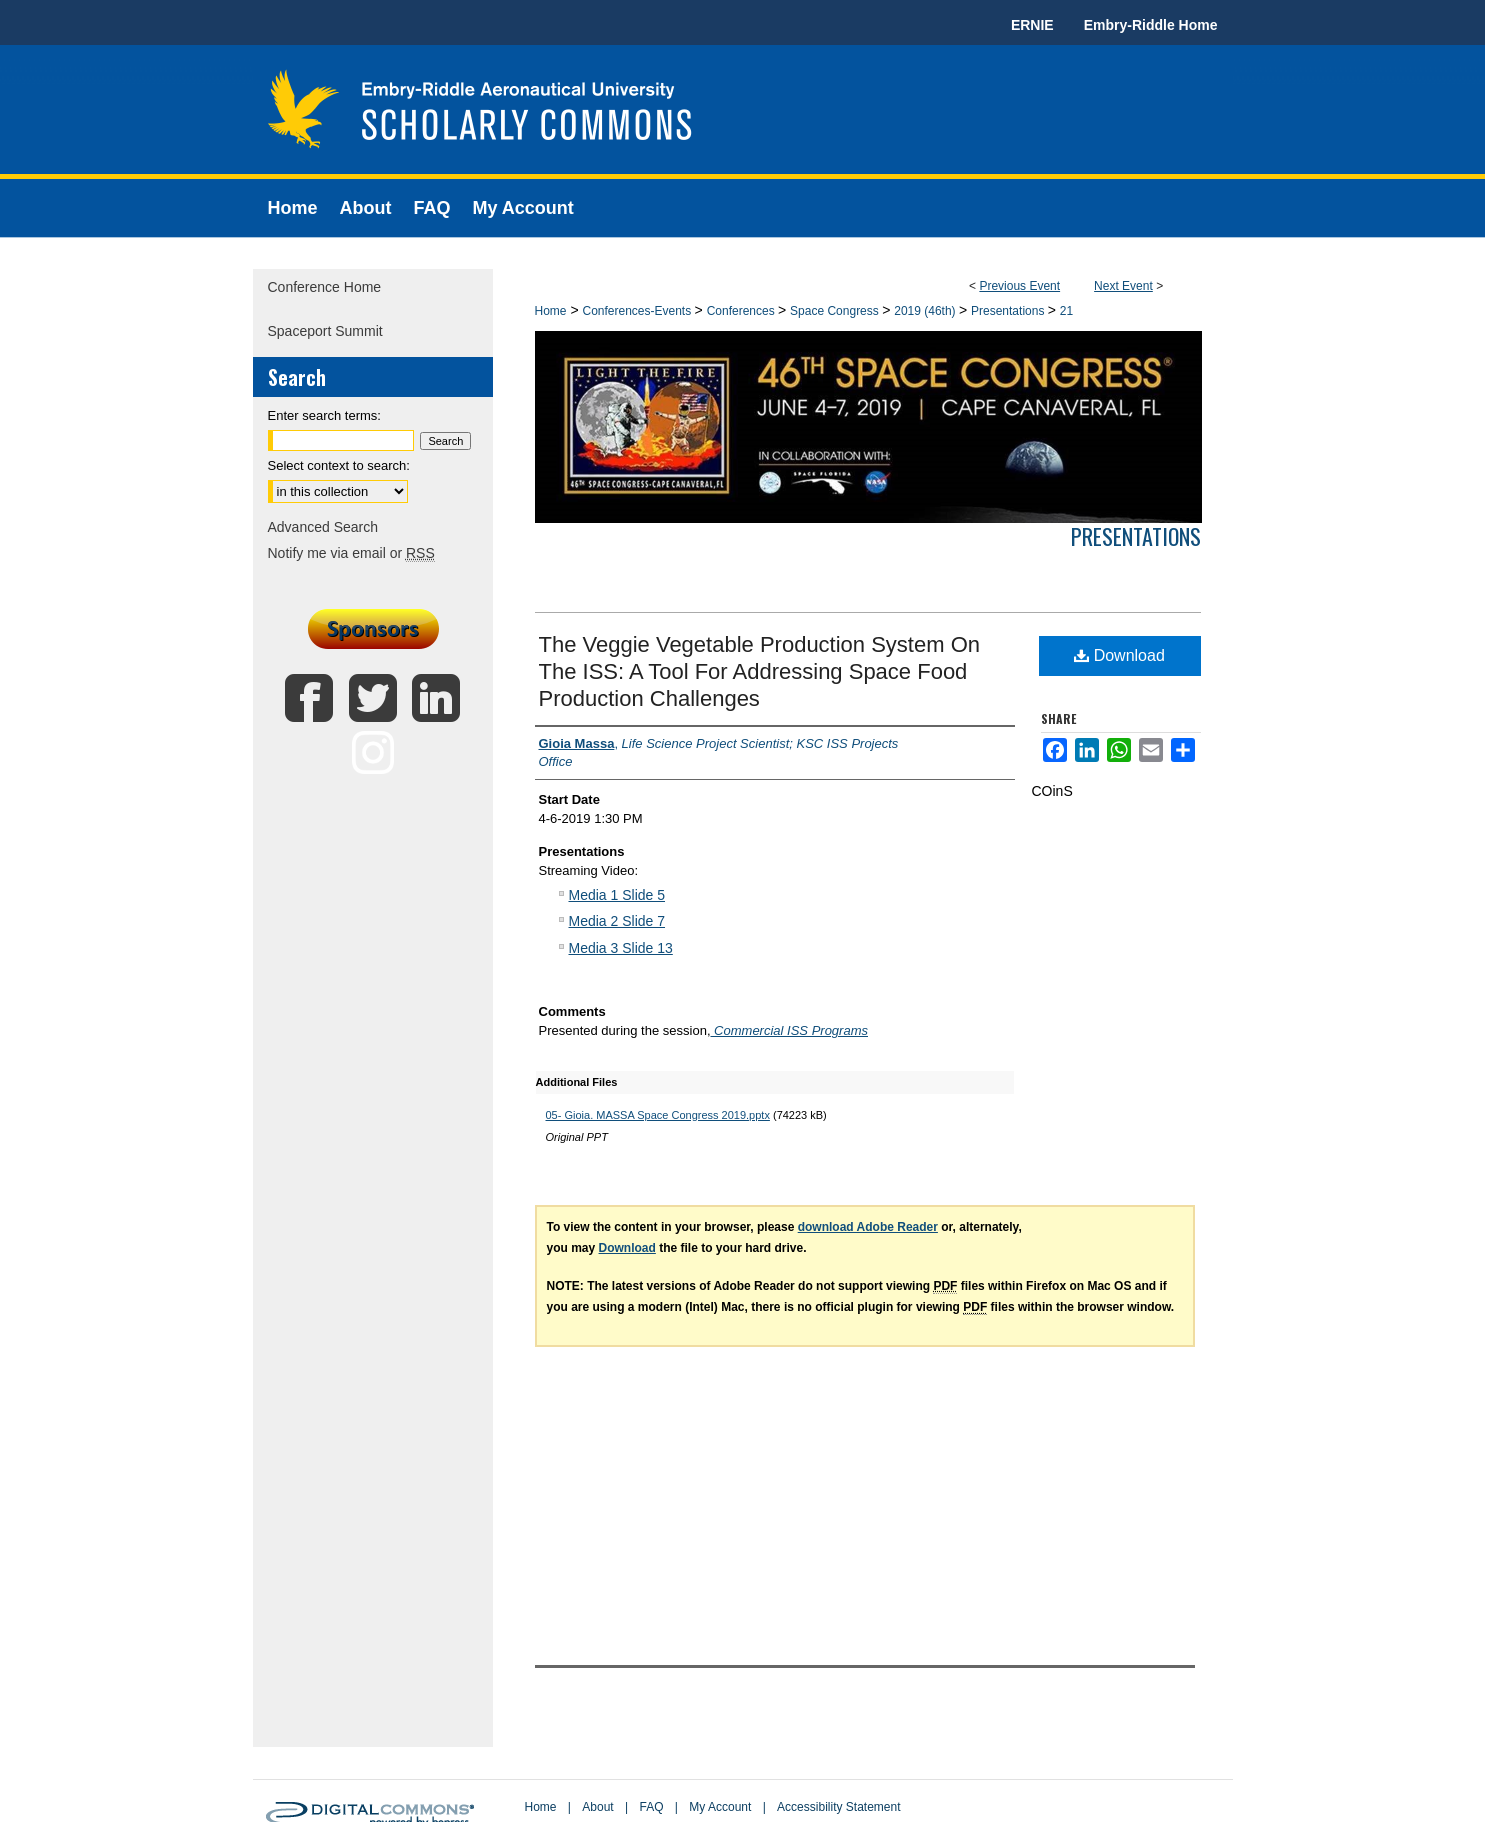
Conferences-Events (638, 311)
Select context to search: (339, 465)
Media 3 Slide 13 (621, 948)
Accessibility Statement (838, 1807)
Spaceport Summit (325, 331)
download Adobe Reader (868, 1227)
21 (1066, 311)
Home (551, 311)
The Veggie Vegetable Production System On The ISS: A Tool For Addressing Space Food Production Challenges (760, 671)
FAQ (651, 1807)
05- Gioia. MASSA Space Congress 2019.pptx (658, 1115)
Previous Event (1019, 286)
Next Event (1123, 286)
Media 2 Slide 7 (617, 921)
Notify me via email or (351, 553)
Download (1119, 655)
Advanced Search (323, 527)
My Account (720, 1807)
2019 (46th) (926, 311)
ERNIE (1032, 25)
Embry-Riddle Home (1151, 25)
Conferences (742, 311)
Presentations (1009, 311)
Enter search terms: (324, 415)
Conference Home (325, 287)
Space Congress (836, 311)
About (597, 1807)
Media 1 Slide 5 (617, 895)
